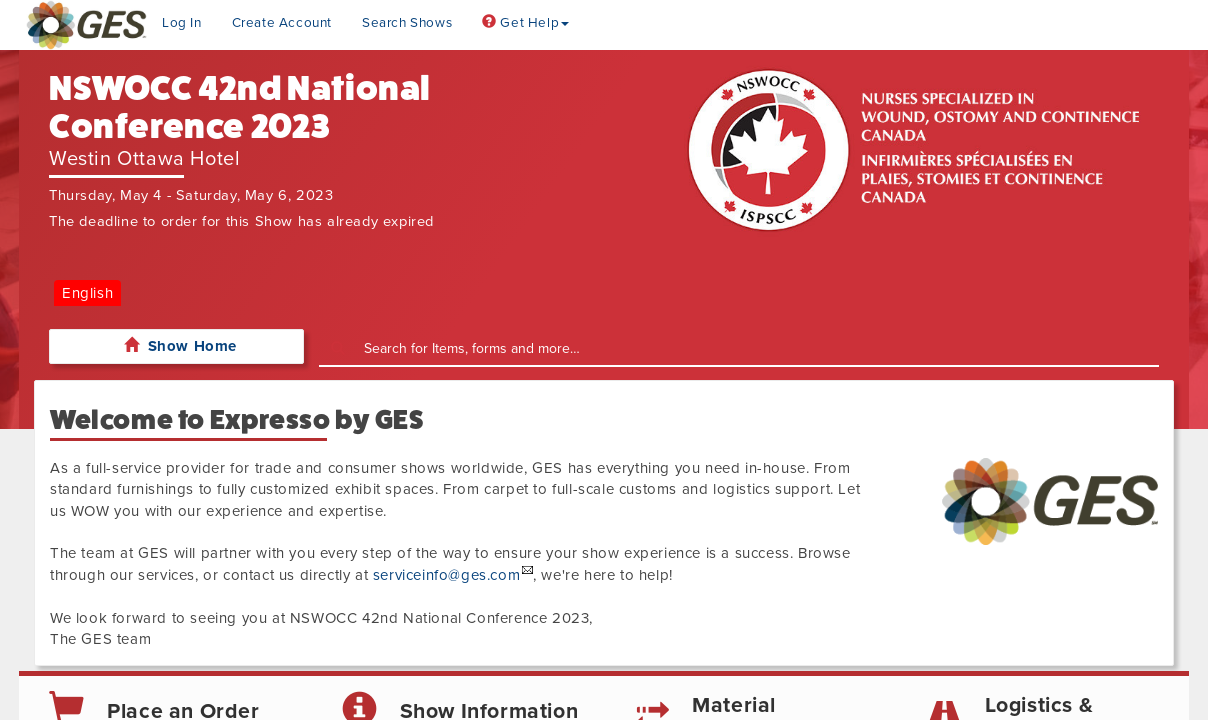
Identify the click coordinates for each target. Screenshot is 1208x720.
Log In (182, 23)
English (87, 293)
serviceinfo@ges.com (446, 575)
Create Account (282, 23)
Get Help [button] (525, 23)
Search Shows (407, 23)
